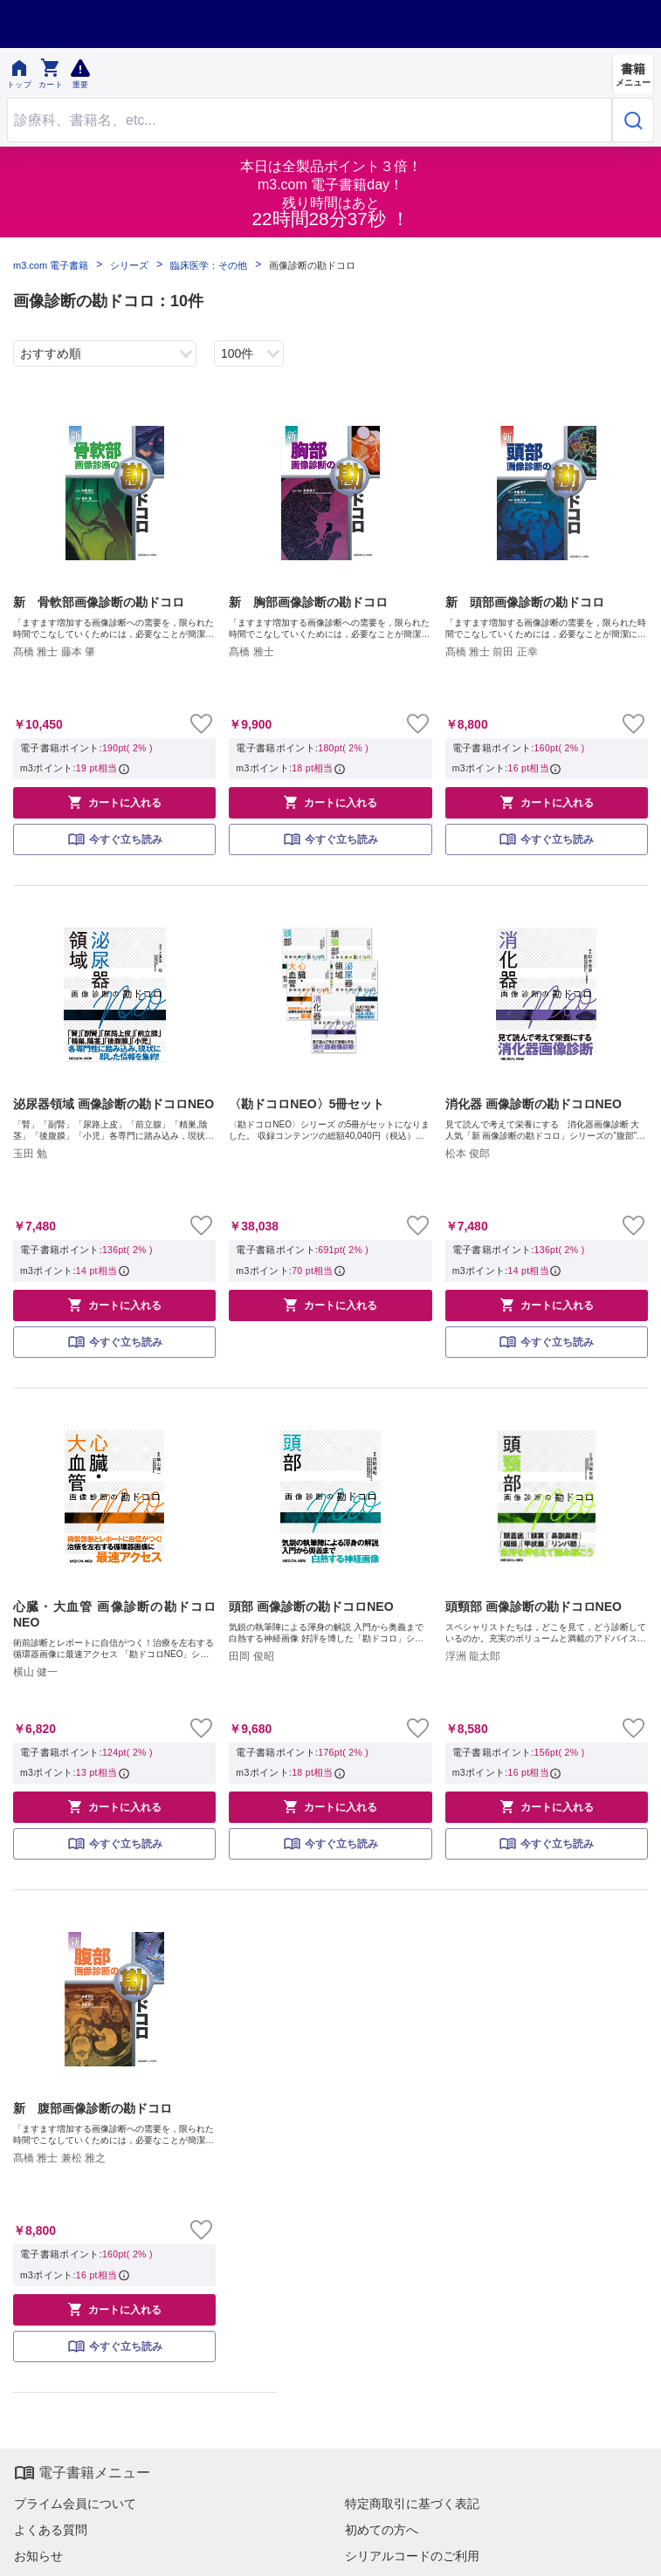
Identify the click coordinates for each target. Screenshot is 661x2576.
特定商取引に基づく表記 (412, 2503)
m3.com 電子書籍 (50, 266)
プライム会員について (75, 2503)
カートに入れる (114, 802)
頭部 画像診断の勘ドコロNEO (311, 1606)
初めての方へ (381, 2530)
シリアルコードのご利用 (412, 2556)
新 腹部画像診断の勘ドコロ (92, 2108)
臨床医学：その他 (208, 266)
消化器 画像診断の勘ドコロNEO (533, 1104)
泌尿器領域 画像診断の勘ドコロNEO (113, 1104)
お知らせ (38, 2556)
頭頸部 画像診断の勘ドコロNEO (533, 1606)
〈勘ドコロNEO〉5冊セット (306, 1104)
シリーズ (129, 266)
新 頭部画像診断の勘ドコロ (524, 602)
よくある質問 (50, 2530)
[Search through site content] (309, 120)
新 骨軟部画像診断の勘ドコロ (98, 602)
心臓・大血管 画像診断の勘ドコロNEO (114, 1614)
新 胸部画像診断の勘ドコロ (308, 602)
